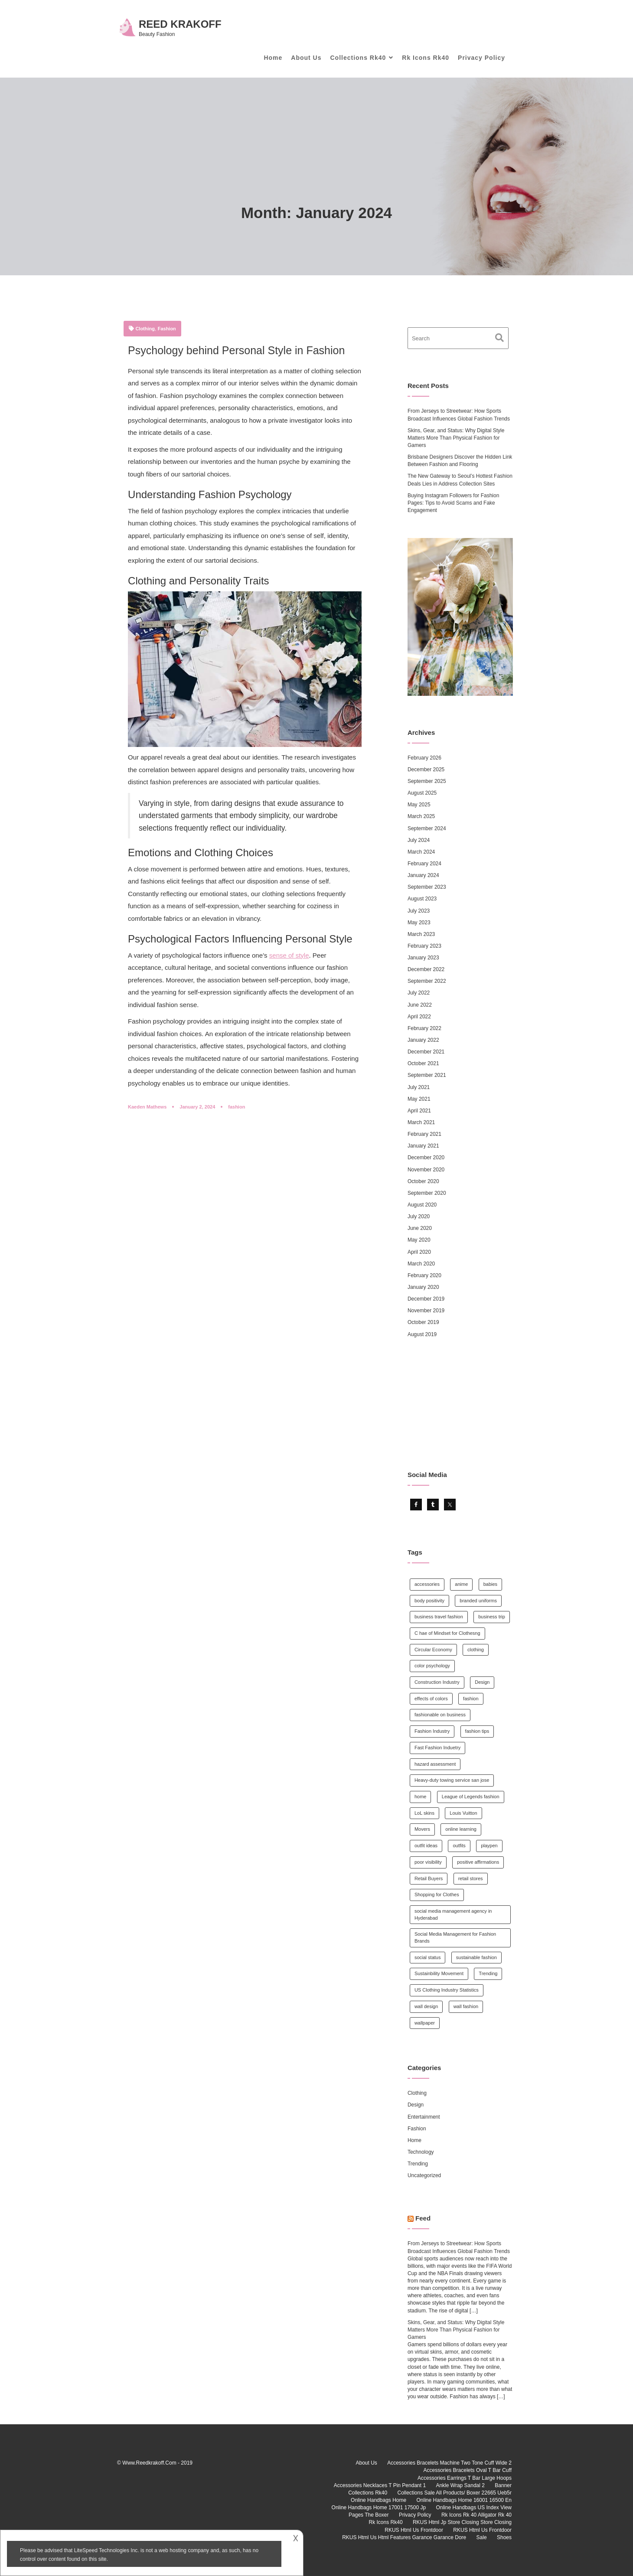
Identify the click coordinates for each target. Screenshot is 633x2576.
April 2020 (419, 1252)
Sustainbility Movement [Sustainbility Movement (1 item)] (438, 1973)
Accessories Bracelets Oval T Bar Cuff (468, 2470)
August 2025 (422, 793)
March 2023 (421, 934)
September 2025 (427, 781)
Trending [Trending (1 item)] (488, 1973)
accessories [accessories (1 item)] (427, 1584)
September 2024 (427, 828)
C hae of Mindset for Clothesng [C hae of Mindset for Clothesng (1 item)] (447, 1633)
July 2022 (419, 993)
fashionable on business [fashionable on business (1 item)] (440, 1714)
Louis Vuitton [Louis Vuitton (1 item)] (463, 1813)
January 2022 (423, 1040)
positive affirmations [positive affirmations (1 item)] (478, 1862)
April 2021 (419, 1111)
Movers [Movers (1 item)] (422, 1829)
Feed (423, 2218)
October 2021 (423, 1063)
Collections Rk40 (358, 57)
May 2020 (419, 1240)
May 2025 (419, 805)
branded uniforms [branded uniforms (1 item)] (478, 1600)
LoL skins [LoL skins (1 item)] (424, 1813)
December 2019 (426, 1299)
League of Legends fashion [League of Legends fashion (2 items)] (470, 1796)
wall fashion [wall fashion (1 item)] (466, 2006)
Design (416, 2105)
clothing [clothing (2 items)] (475, 1649)
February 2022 (424, 1028)
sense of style (289, 955)
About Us (306, 57)
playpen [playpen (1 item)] (489, 1845)
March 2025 (421, 816)
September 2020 (427, 1193)
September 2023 (427, 887)
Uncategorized (424, 2175)
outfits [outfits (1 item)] (459, 1845)
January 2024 (423, 875)
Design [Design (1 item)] (482, 1682)
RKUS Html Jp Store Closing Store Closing (462, 2522)
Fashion (167, 328)
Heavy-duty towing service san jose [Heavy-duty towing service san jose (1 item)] (451, 1780)
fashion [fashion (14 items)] (470, 1698)
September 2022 (427, 981)
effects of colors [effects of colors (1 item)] (431, 1698)
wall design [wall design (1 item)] (426, 2006)
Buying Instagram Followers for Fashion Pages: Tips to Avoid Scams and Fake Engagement (453, 502)
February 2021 (424, 1134)
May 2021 (419, 1099)
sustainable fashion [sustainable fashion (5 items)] (476, 1957)
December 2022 (426, 969)
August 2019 (422, 1334)
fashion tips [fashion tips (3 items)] (477, 1731)
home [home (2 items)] (420, 1796)
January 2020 (423, 1287)
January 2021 (423, 1146)
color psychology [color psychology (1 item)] (432, 1665)
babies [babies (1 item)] (490, 1584)
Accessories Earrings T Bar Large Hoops (465, 2478)
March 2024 (421, 852)
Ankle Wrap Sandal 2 (460, 2485)
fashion (236, 1106)
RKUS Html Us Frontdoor (414, 2530)
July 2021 (419, 1087)
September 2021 (427, 1075)
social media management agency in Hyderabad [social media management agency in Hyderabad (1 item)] (453, 1914)
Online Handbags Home (378, 2500)
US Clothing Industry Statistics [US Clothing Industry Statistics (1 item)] (446, 1989)
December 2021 (426, 1052)
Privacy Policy (481, 57)
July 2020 (419, 1216)
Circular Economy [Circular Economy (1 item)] (433, 1649)
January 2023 (423, 958)
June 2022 (420, 1005)
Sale (481, 2537)
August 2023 (422, 899)
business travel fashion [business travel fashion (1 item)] (438, 1616)
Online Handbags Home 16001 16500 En (464, 2500)
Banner (503, 2485)
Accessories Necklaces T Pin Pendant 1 (380, 2485)
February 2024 (424, 864)
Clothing (145, 328)
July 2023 (419, 911)
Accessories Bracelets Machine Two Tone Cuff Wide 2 (449, 2463)
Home (273, 57)
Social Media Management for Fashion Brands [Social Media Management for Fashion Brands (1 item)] (455, 1937)
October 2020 (423, 1181)
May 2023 (419, 923)
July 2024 (419, 840)
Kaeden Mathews (147, 1106)
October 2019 (423, 1322)
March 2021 (421, 1122)
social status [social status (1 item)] (427, 1957)
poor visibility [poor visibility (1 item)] (428, 1862)
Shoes (504, 2537)
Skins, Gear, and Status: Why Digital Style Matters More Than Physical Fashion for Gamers (456, 437)
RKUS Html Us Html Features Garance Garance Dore (404, 2537)
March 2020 (421, 1264)
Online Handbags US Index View (474, 2507)
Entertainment (424, 2117)
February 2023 (424, 946)
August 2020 (422, 1205)
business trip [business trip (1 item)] (491, 1616)
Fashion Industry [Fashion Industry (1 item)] (432, 1731)
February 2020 (424, 1275)
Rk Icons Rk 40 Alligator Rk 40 (476, 2515)
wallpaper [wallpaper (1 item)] (424, 2022)
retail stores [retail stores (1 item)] (470, 1878)
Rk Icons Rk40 (425, 57)
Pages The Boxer (369, 2515)
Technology (421, 2152)
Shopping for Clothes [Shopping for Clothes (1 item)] (436, 1894)
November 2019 (426, 1311)
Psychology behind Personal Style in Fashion (236, 350)
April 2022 (419, 1017)
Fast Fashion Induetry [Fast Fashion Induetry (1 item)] (437, 1747)
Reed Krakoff (180, 24)
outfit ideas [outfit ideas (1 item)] (425, 1845)
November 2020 (426, 1170)
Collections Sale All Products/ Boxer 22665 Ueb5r (455, 2493)
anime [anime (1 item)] (461, 1584)
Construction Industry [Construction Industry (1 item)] (437, 1682)
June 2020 (420, 1228)
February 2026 (424, 758)
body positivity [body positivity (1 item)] (429, 1600)
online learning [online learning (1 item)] (460, 1829)
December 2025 (426, 769)
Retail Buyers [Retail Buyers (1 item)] (428, 1878)
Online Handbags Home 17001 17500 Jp (379, 2507)
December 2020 (426, 1157)
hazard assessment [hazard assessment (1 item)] (435, 1764)
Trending (418, 2164)
